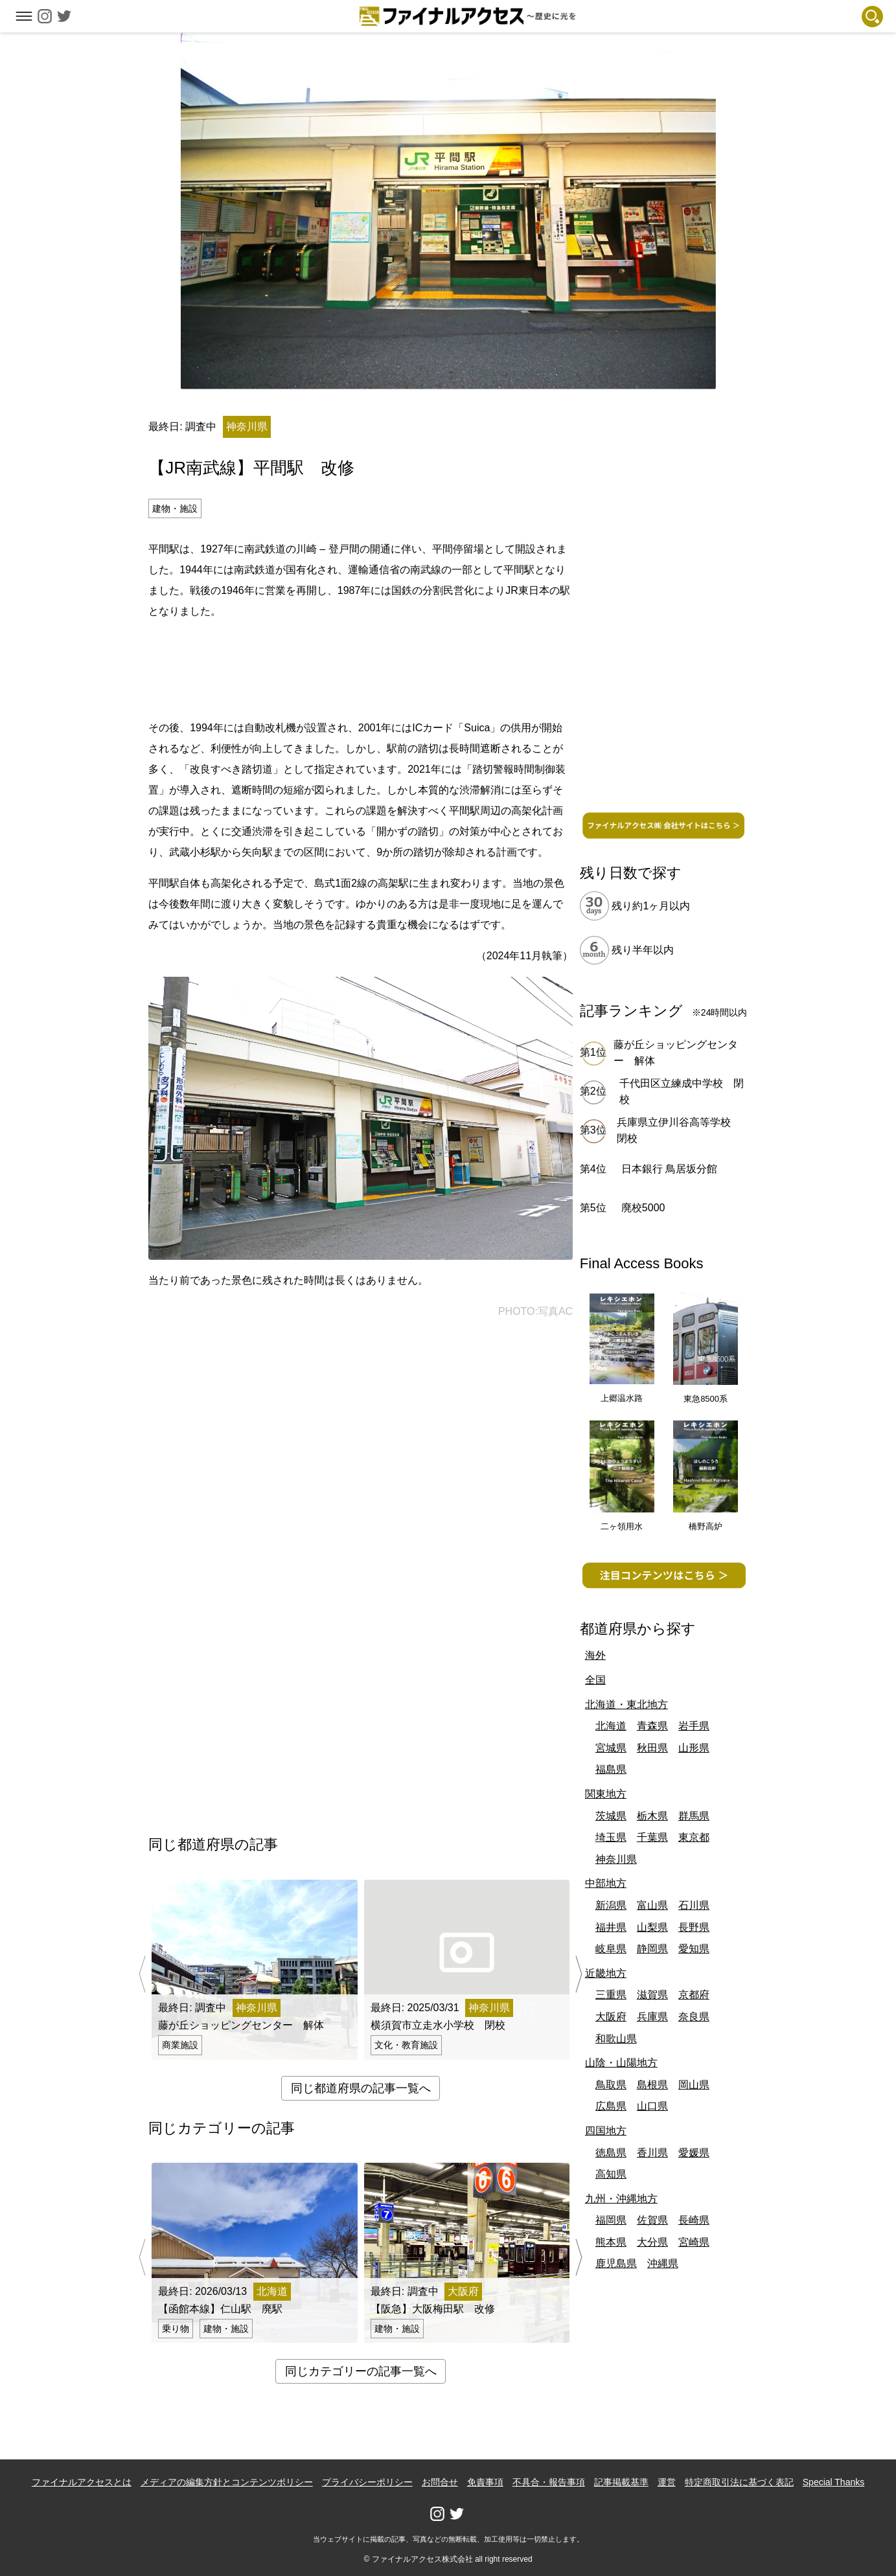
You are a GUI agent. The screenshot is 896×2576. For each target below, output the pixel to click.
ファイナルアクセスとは (82, 2482)
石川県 (693, 1905)
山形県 (693, 1747)
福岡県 (610, 2220)
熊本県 (610, 2242)
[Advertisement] (361, 667)
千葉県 (652, 1837)
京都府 (693, 1994)
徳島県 (610, 2152)
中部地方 (605, 1883)
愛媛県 (693, 2152)
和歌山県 (616, 2038)
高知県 (610, 2174)
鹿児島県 (616, 2263)
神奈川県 (616, 1859)
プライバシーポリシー (367, 2482)
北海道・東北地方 (626, 1704)
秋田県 (652, 1747)
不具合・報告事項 (548, 2482)
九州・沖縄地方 (621, 2198)
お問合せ (440, 2482)
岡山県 (693, 2084)
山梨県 (652, 1927)
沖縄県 (662, 2263)
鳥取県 (610, 2084)
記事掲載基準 (621, 2482)
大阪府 (610, 2016)
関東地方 (605, 1793)
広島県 (610, 2106)
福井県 (610, 1927)
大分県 (652, 2242)
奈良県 (693, 2016)
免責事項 (485, 2482)
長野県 (693, 1927)
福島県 (610, 1769)
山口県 (652, 2106)
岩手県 (693, 1725)
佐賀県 (652, 2220)
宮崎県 (693, 2242)
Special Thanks (833, 2482)
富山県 (652, 1905)
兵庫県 (652, 2016)
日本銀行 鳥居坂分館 (669, 1168)
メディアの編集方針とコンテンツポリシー (227, 2482)
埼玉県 (610, 1837)
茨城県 (610, 1815)
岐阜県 (610, 1948)
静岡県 (652, 1948)
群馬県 (693, 1815)
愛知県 (693, 1948)
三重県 (610, 1994)
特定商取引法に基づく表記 (739, 2482)
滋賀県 (652, 1994)
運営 (667, 2482)
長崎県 (693, 2220)
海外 (595, 1655)
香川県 (652, 2152)
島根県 (652, 2084)
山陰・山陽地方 (621, 2062)
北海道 (610, 1725)
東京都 (693, 1837)
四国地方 (605, 2130)
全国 (595, 1679)
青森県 (652, 1725)
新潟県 (610, 1905)
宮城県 (610, 1747)
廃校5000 (643, 1207)
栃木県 (652, 1815)
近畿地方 (605, 1973)
